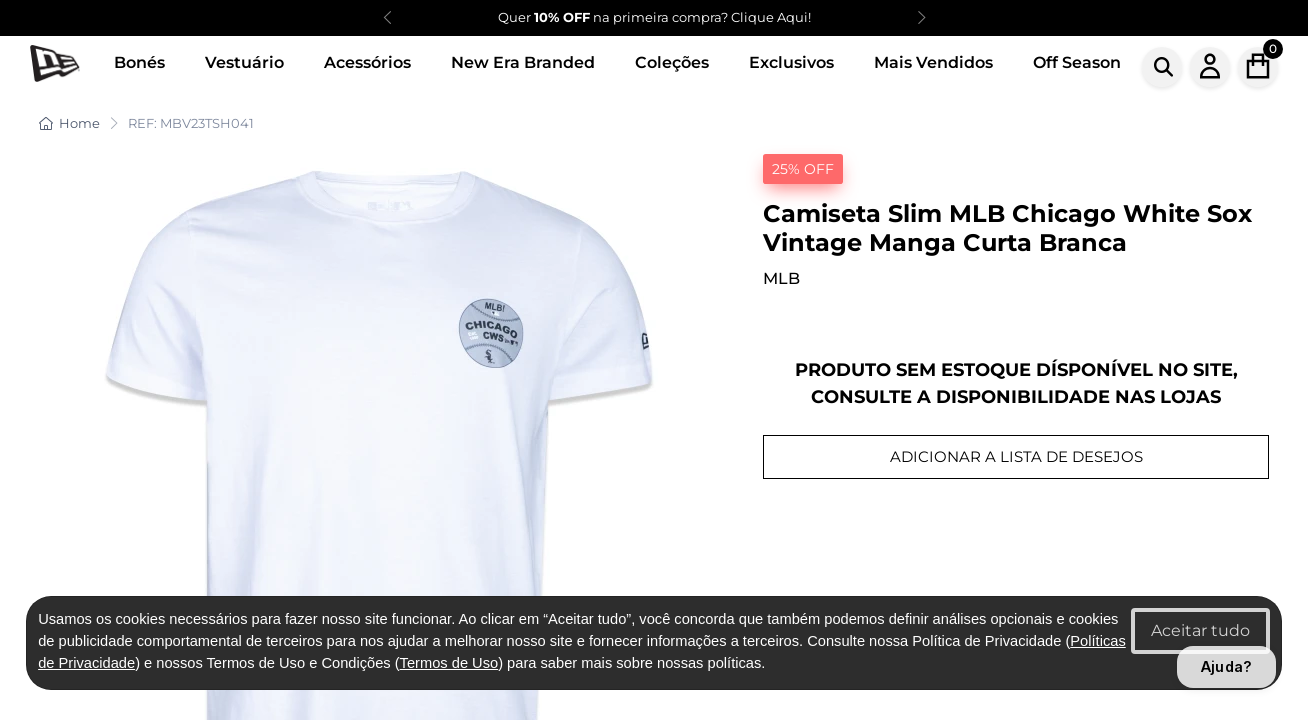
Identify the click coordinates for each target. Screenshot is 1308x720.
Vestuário (244, 62)
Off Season (1077, 62)
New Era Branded (523, 62)
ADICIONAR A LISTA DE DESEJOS (1016, 456)
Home (69, 123)
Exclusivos (791, 62)
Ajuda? (1226, 666)
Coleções (672, 62)
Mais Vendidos (933, 62)
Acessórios (367, 62)
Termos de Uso (449, 663)
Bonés (139, 62)
